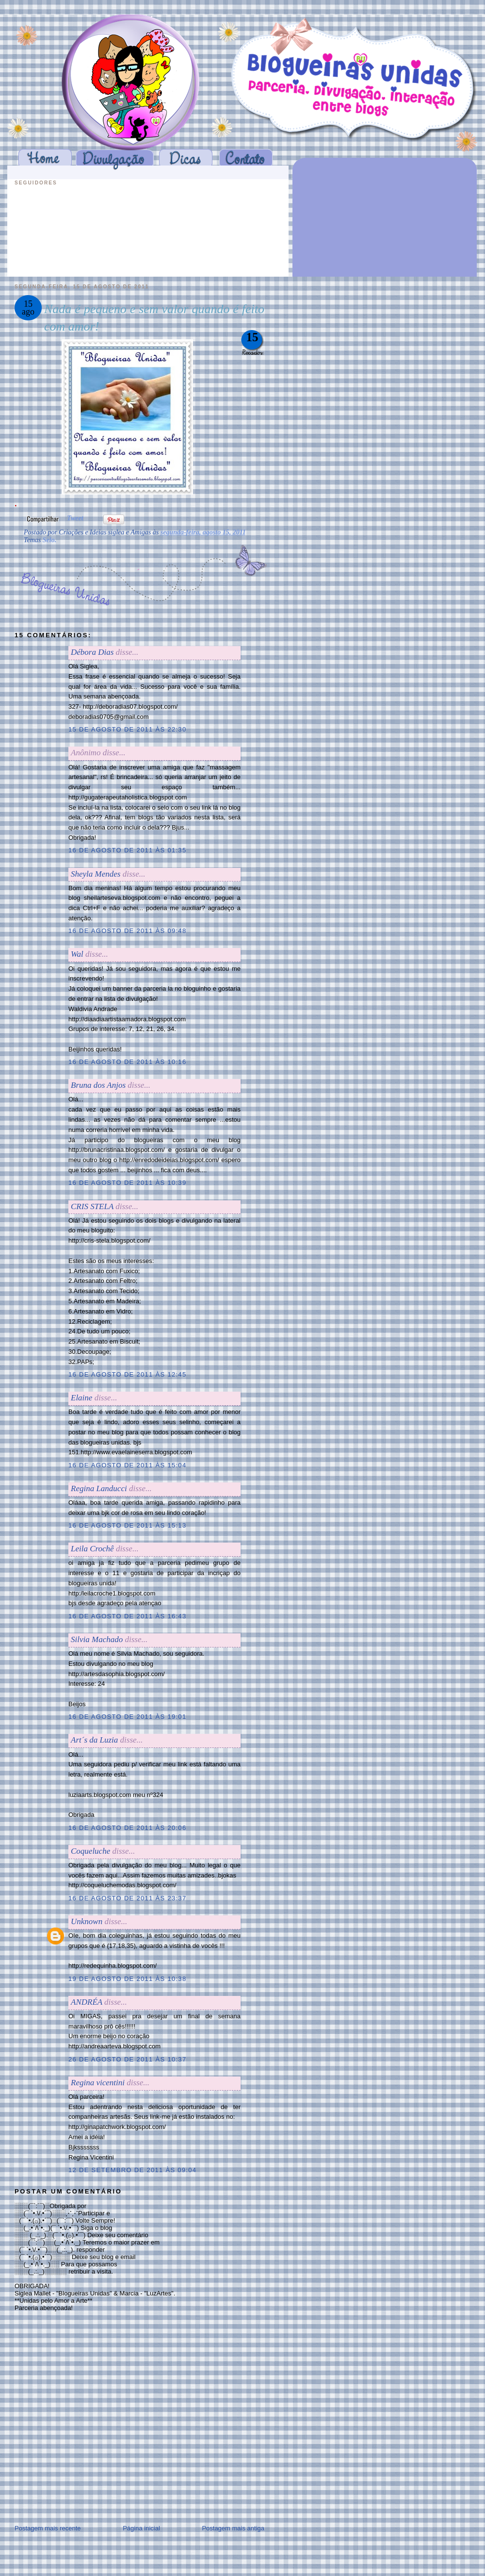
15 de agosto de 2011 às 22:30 (127, 729)
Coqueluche (90, 1851)
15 (252, 337)
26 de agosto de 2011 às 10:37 (127, 2059)
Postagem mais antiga (233, 2528)
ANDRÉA (86, 2002)
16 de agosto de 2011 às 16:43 (127, 1616)
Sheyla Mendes (95, 874)
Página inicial (141, 2528)
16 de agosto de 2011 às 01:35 (127, 850)
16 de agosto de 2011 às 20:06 (127, 1827)
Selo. (49, 540)
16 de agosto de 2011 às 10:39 (127, 1182)
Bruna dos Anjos (98, 1085)
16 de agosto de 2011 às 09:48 (127, 930)
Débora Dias (92, 652)
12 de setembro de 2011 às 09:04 (132, 2170)
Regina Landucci (99, 1488)
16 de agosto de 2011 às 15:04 (127, 1465)
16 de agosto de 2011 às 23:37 (127, 1898)
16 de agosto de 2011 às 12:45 (127, 1374)
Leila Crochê (92, 1548)
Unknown (86, 1921)
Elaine (81, 1397)
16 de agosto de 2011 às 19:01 (127, 1716)
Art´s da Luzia (94, 1740)
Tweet (75, 518)
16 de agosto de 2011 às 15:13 (127, 1525)
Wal (77, 954)
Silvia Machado (98, 1639)
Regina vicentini (98, 2082)
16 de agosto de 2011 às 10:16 (127, 1061)
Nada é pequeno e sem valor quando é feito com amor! (154, 317)
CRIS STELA (92, 1206)
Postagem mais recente (48, 2528)
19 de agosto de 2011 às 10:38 (127, 1978)
